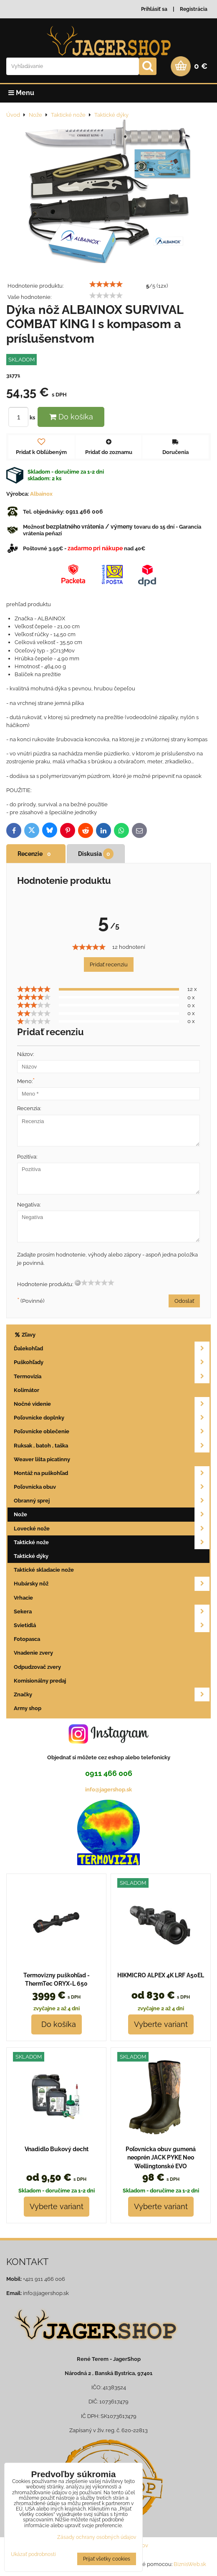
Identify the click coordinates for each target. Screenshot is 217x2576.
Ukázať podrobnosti (33, 2554)
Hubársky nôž (111, 1583)
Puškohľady (111, 1362)
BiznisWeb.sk (190, 2564)
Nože (111, 1514)
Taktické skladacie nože (44, 1570)
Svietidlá (111, 1625)
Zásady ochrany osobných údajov (96, 2537)
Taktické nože (111, 1542)
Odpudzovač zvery (37, 1667)
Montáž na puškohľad (111, 1473)
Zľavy (24, 1335)
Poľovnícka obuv (111, 1487)
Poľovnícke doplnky (111, 1418)
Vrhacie (23, 1598)
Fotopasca (27, 1639)
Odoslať (184, 1301)
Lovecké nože (111, 1528)
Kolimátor (26, 1390)
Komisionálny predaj (40, 1681)
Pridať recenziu (109, 964)
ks (23, 417)
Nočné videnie (111, 1404)
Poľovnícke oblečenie (111, 1431)
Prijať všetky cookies (106, 2559)
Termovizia (111, 1376)
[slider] (106, 284)
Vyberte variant (161, 2024)
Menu (21, 93)
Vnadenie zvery (33, 1653)
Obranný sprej (111, 1500)
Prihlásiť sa (154, 9)
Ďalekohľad (111, 1348)
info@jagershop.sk (108, 1789)
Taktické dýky (31, 1556)
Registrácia (193, 9)
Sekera (111, 1611)
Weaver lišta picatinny (42, 1459)
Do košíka (71, 416)
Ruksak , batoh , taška (111, 1445)
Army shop (27, 1708)
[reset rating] (77, 1282)
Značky (111, 1694)
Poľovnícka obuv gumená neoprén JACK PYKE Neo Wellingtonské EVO (161, 2158)
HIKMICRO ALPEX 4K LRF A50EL (160, 1975)
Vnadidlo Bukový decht (56, 2149)
